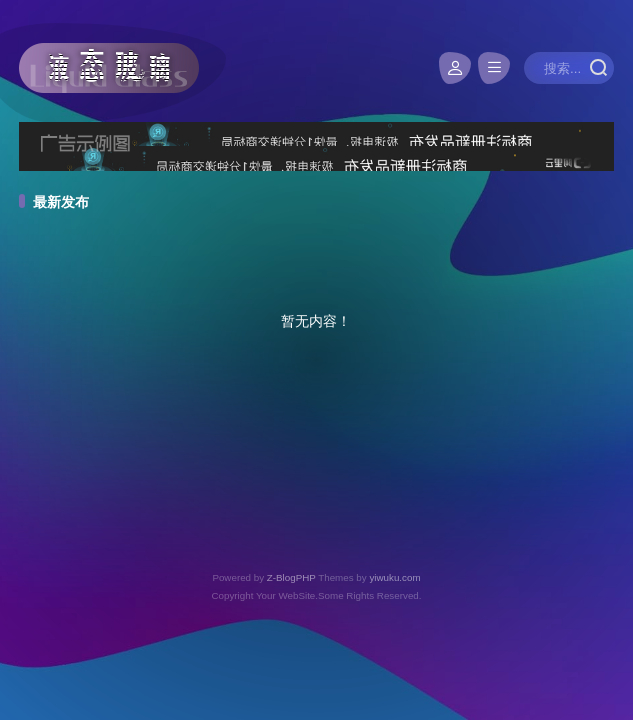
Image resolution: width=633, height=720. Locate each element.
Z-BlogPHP (291, 577)
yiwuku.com (394, 577)
